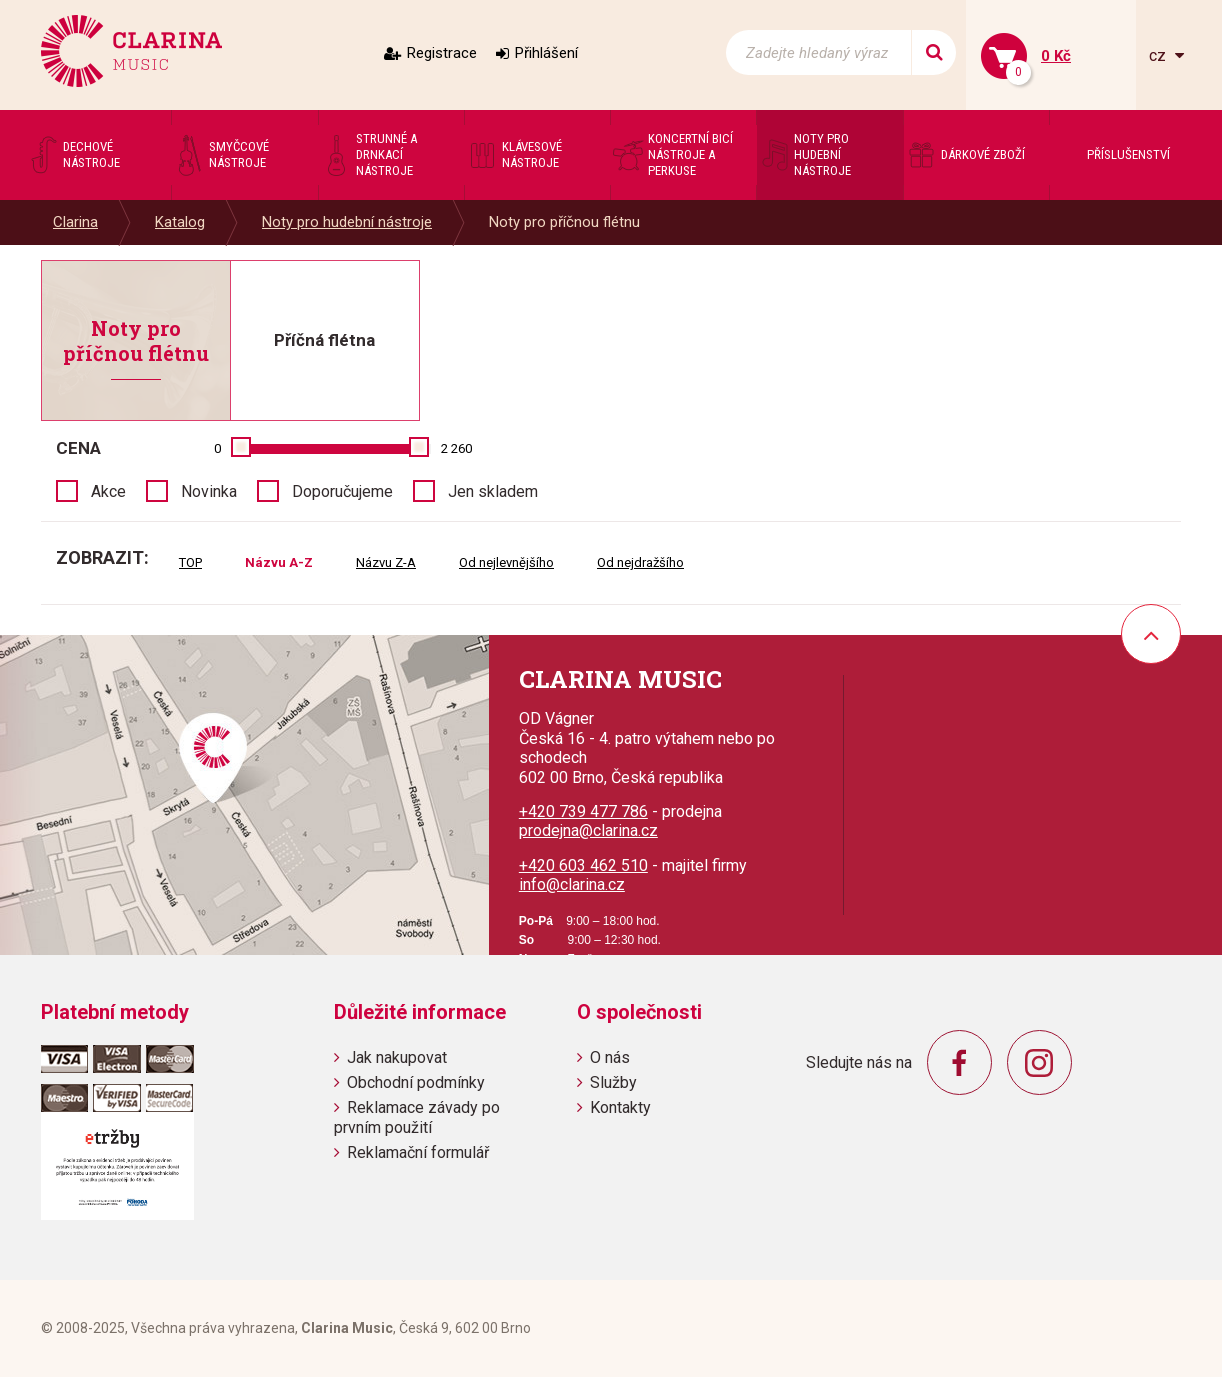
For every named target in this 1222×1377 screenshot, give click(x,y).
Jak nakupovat (397, 1057)
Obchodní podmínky (416, 1082)
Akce (108, 491)
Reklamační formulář (418, 1152)
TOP (190, 562)
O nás (610, 1057)
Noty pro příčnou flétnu (564, 222)
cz (1159, 55)
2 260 (456, 448)
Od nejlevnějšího (506, 562)
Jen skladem (493, 491)
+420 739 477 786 (583, 811)
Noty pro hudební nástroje (347, 222)
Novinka (209, 491)
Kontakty (620, 1107)
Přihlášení (546, 53)
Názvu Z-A (386, 562)
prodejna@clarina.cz (588, 830)
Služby (613, 1082)
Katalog (180, 222)
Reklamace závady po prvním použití (417, 1117)
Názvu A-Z (279, 562)
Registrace (442, 53)
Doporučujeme (342, 491)
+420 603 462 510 (583, 865)
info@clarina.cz (572, 884)
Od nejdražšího (640, 562)
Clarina (75, 222)
